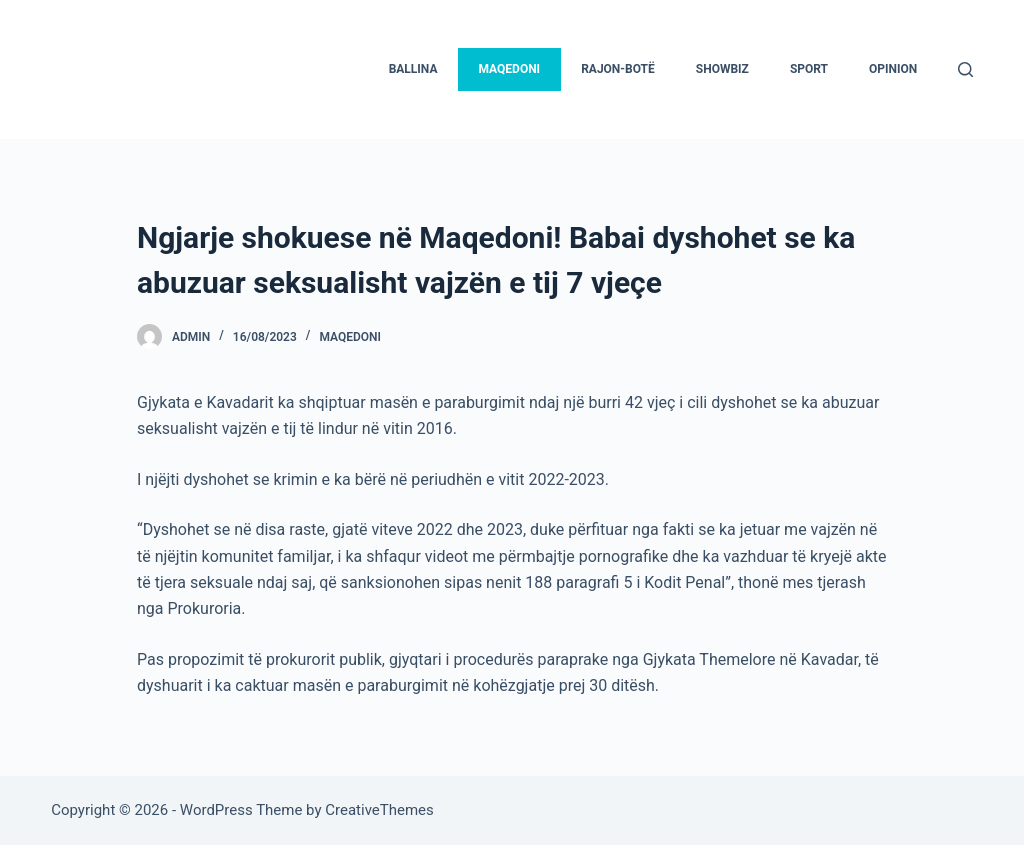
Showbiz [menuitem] (722, 69)
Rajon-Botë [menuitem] (618, 69)
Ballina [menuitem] (413, 69)
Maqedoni (350, 337)
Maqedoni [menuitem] (509, 69)
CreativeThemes (379, 810)
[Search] (965, 69)
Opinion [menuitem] (893, 69)
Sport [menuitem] (809, 69)
